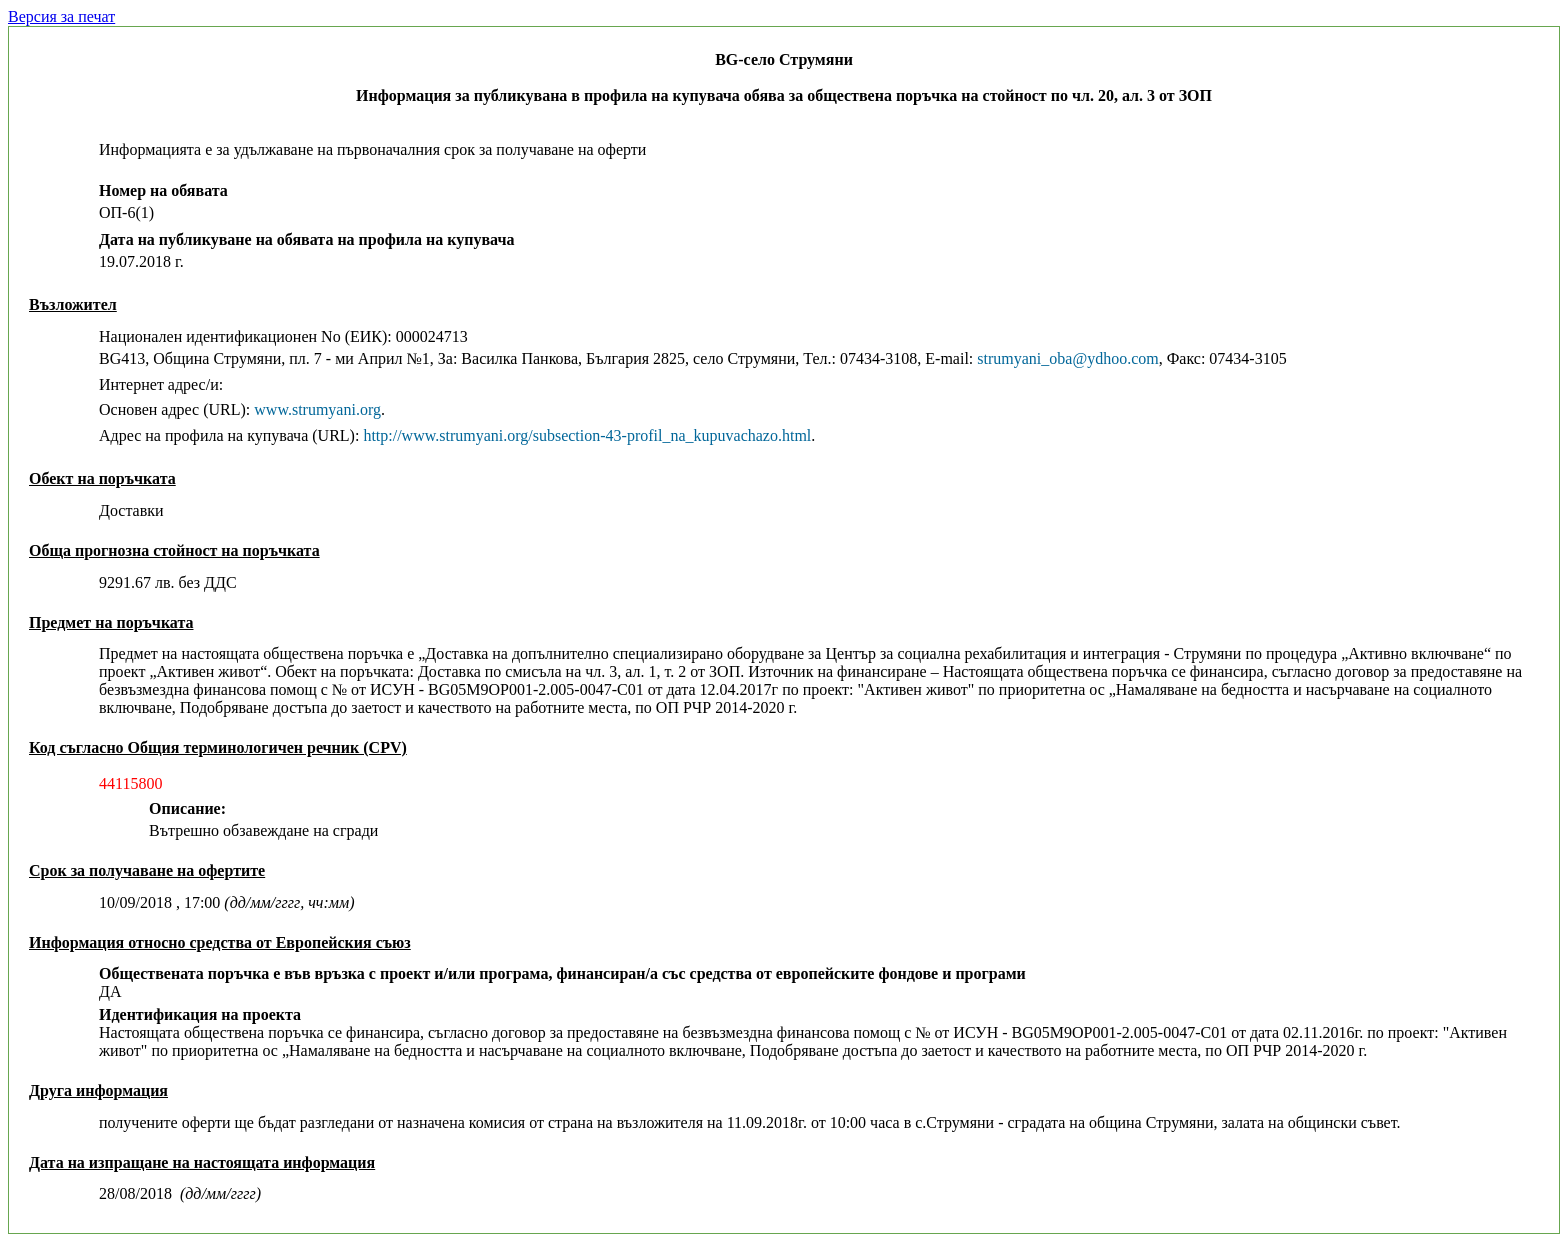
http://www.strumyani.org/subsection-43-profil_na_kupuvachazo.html (587, 435)
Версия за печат (61, 16)
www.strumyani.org (317, 409)
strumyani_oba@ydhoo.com (1067, 358)
